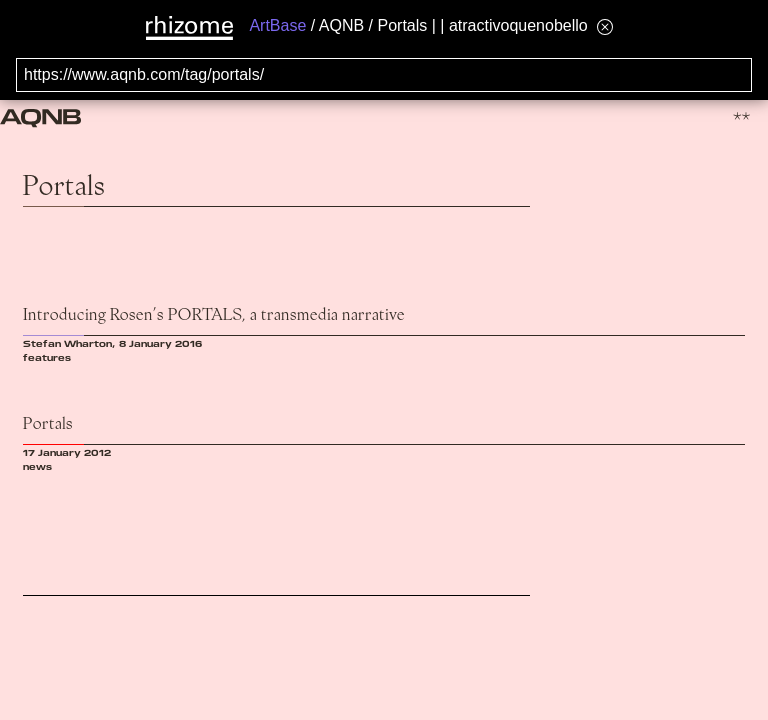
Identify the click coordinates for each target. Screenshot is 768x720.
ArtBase (277, 25)
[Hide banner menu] (605, 26)
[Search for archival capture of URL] (384, 75)
